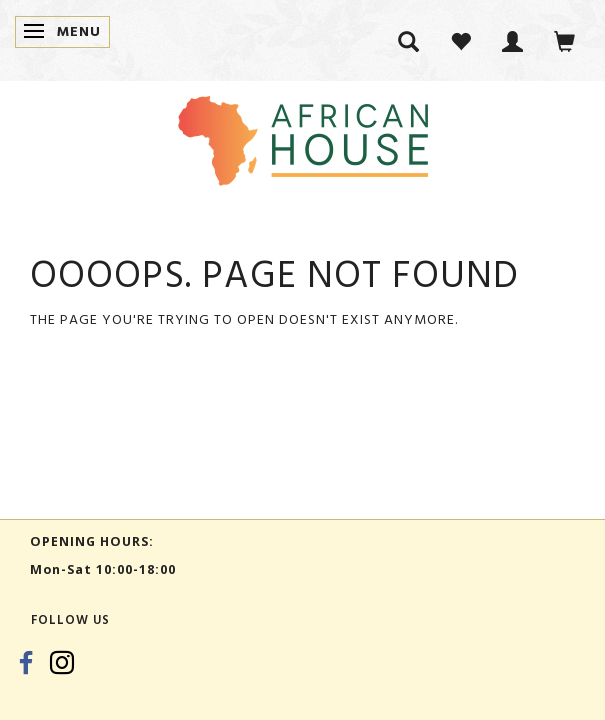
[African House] (303, 136)
